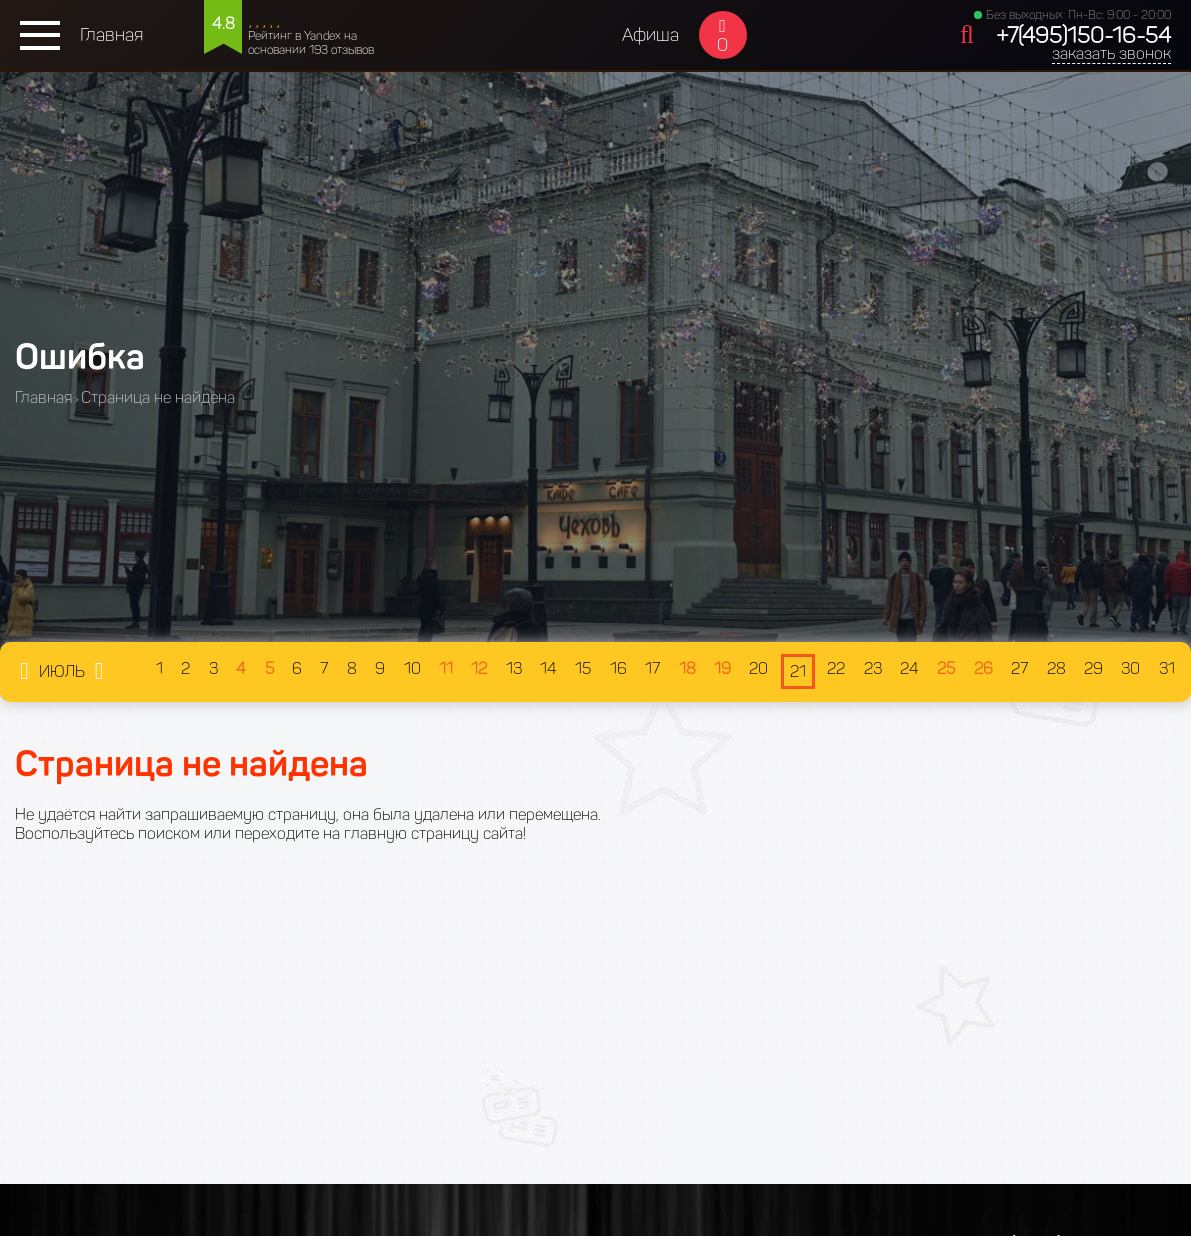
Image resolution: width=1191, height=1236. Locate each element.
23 (873, 668)
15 (583, 668)
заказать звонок (1111, 53)
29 (1093, 668)
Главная (111, 35)
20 (758, 668)
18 (687, 668)
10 (412, 668)
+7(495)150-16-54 (1083, 35)
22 (836, 668)
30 (1130, 668)
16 (618, 668)
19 (722, 668)
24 (909, 668)
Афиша (650, 35)
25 (946, 668)
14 (548, 668)
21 (798, 671)
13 (514, 668)
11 (446, 668)
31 (1167, 668)
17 (652, 668)
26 (983, 668)
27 (1019, 668)
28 (1056, 668)
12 (479, 668)
